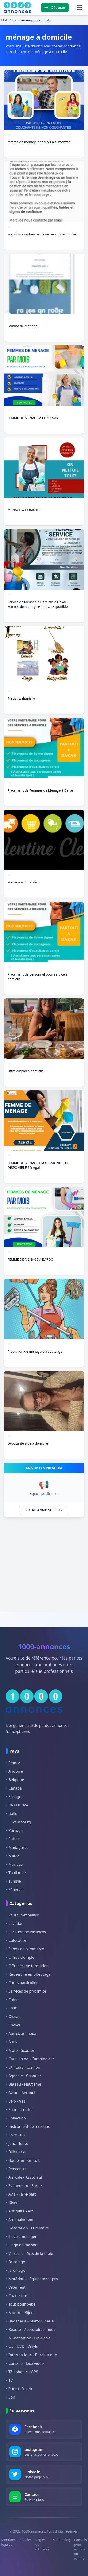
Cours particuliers (23, 1982)
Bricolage (15, 2261)
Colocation (16, 1940)
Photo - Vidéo (19, 2388)
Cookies (25, 2539)
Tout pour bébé (20, 2304)
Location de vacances (26, 1932)
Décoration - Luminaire (27, 2228)
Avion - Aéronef (20, 2092)
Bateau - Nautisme (23, 2084)
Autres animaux (21, 2033)
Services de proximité (26, 1991)
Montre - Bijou (20, 2312)
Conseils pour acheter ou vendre (80, 2549)
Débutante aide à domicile (28, 1443)
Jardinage (15, 2270)
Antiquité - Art (19, 2211)
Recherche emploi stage (28, 1974)
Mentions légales (8, 2542)
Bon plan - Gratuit (23, 2160)
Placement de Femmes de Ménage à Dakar (40, 790)
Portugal (15, 1830)
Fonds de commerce (25, 1948)
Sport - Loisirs (19, 2109)
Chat (11, 2008)
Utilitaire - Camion (23, 2067)
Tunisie (13, 1881)
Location (14, 1923)
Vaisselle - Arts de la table (29, 2253)
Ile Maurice (17, 1805)
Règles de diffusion (42, 2544)
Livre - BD (15, 2135)
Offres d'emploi (20, 1957)
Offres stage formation (27, 1965)
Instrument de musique (28, 2126)
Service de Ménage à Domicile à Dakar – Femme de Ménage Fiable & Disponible (38, 604)
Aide (56, 2539)
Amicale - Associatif (24, 2177)
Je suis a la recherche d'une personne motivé (42, 234)
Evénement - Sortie (24, 2185)
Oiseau (13, 2016)
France (13, 1762)
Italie (11, 1813)
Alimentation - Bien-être (28, 2338)
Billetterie (15, 2151)
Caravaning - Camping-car (30, 2058)
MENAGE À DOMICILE (24, 510)
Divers (12, 2202)
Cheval (13, 2025)
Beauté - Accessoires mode (31, 2329)
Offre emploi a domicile (26, 1071)
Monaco (14, 1864)
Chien (12, 1999)
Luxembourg (18, 1822)
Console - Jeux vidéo (25, 2363)
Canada (14, 1788)
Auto (11, 2041)
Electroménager (21, 2236)
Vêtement (16, 2287)
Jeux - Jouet (17, 2143)
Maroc (12, 1855)
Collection (16, 2118)
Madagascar (18, 1847)
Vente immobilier (22, 1915)
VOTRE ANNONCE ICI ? (44, 1510)
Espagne (14, 1796)
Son (10, 2397)
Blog (66, 2539)
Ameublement (20, 2219)
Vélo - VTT (16, 2101)
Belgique (15, 1779)
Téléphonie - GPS (22, 2371)
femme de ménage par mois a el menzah (39, 142)
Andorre (14, 1771)
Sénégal (14, 1889)
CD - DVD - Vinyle (22, 2346)
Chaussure (16, 2295)
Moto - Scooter (20, 2050)
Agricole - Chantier (23, 2075)
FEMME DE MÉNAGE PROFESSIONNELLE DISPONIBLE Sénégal (38, 1165)
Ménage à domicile (22, 882)
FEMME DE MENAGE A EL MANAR (33, 418)
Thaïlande (16, 1872)
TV (9, 2380)
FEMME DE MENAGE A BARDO (30, 1259)
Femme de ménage (22, 326)
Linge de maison (22, 2245)
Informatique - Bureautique (31, 2354)
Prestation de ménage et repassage (35, 1351)
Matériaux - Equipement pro (32, 2278)
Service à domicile (21, 698)
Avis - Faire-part (21, 2194)
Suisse (12, 1838)
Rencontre (16, 2168)
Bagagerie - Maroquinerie (30, 2321)
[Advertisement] (44, 1564)
